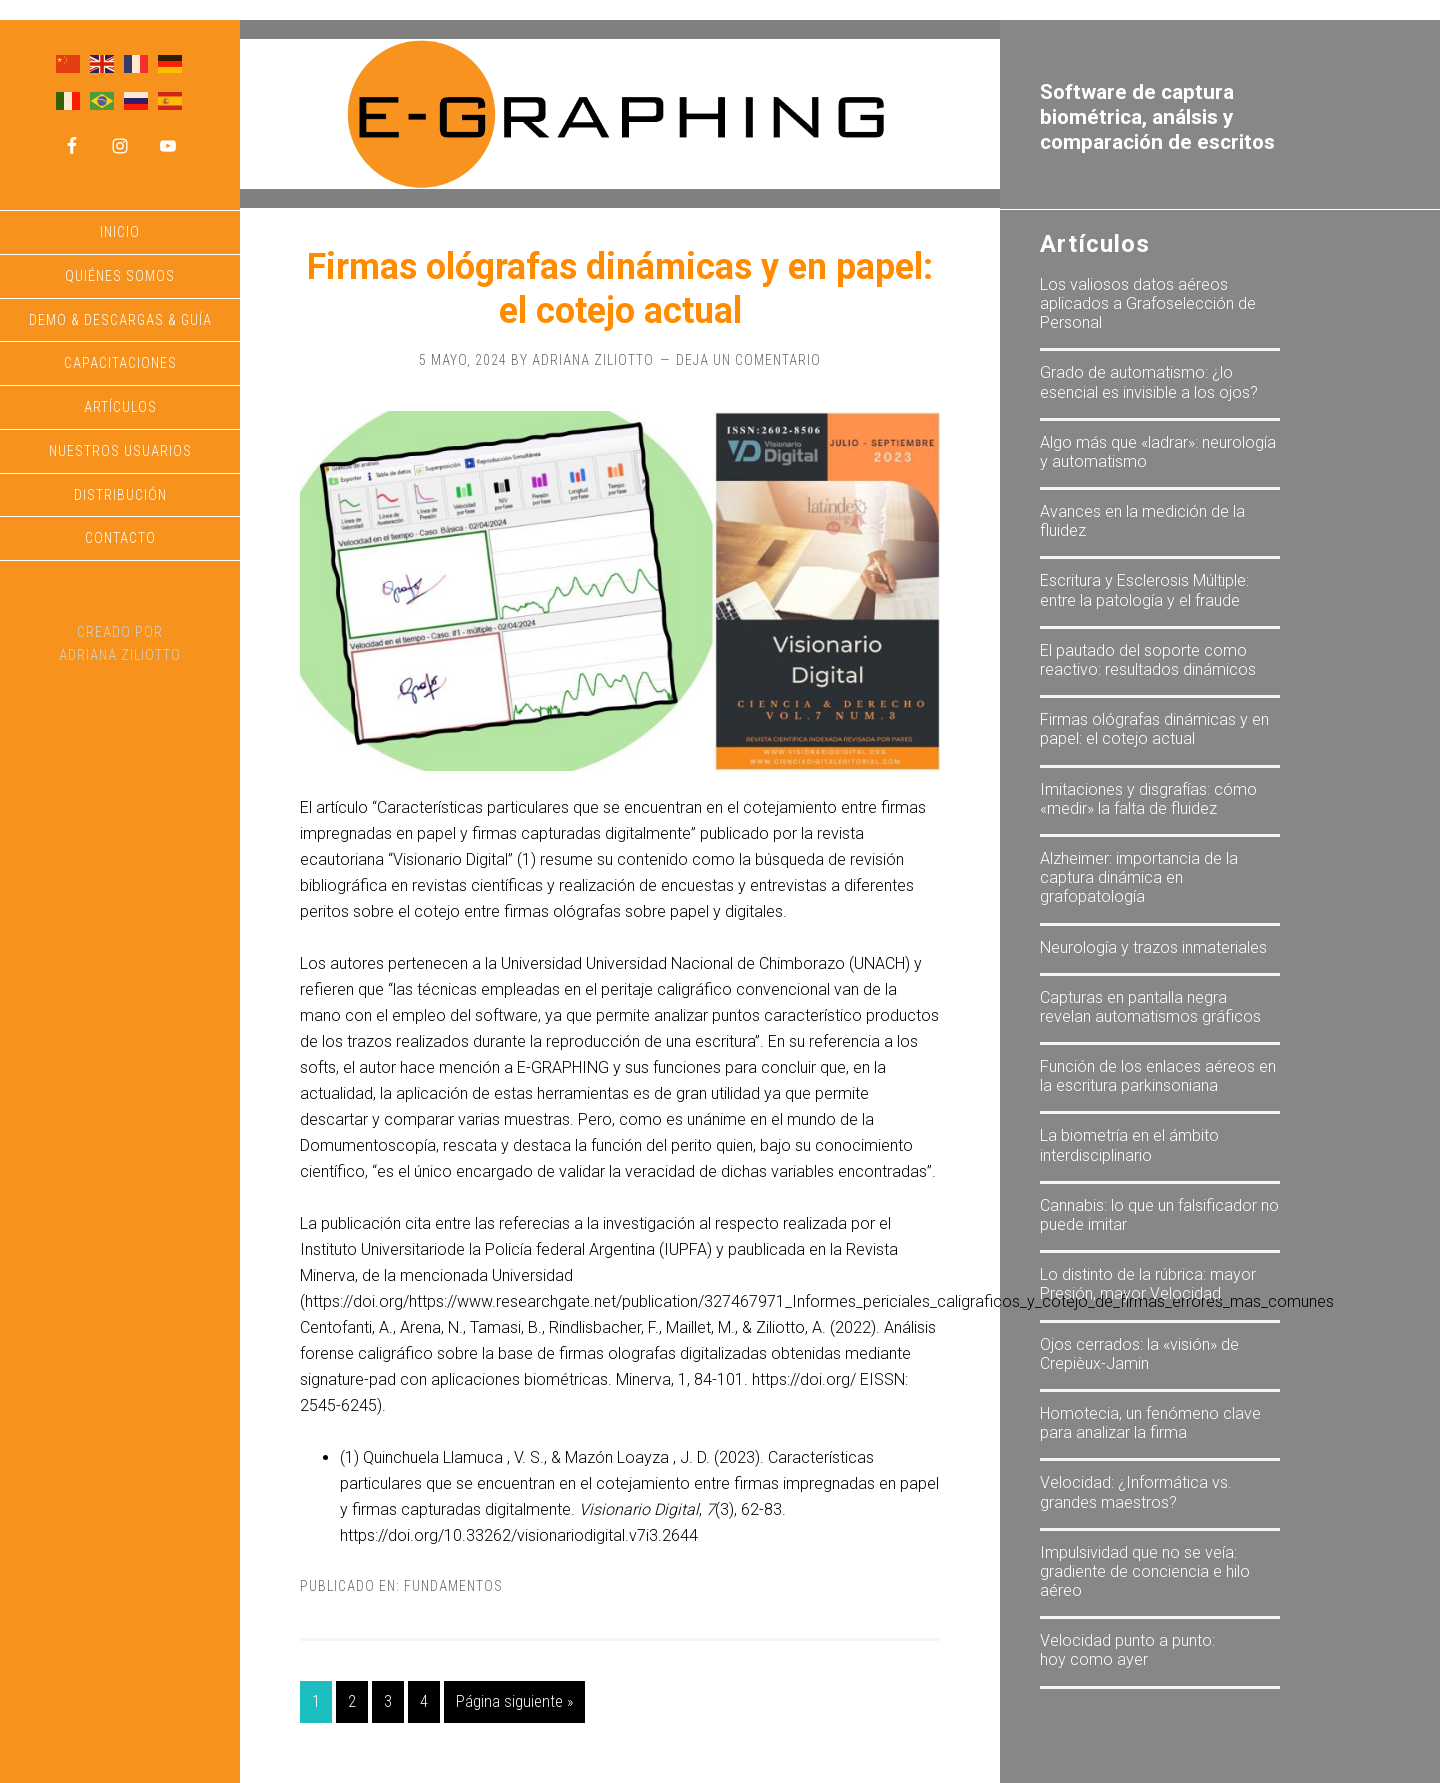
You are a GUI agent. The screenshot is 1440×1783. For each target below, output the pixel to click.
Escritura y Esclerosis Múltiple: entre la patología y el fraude (1144, 590)
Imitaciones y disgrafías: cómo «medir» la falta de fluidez (1148, 799)
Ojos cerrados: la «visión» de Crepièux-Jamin (1139, 1354)
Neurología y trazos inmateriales (1153, 947)
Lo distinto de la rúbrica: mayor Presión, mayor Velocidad (1148, 1284)
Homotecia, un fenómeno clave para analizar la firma (1150, 1423)
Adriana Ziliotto (120, 655)
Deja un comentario (748, 360)
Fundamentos (453, 1586)
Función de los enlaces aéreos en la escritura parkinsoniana (1158, 1076)
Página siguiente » (514, 1701)
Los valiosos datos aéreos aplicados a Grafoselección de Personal (1148, 303)
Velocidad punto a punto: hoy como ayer (1127, 1650)
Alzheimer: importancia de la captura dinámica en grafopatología (1139, 877)
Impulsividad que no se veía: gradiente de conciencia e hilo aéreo (1145, 1571)
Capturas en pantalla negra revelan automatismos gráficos (1150, 1007)
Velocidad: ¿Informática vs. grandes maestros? (1136, 1492)
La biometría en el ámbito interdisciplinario (1129, 1145)
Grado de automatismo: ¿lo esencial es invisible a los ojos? (1149, 382)
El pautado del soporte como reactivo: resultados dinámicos (1148, 660)
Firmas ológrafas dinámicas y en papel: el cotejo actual (620, 288)
